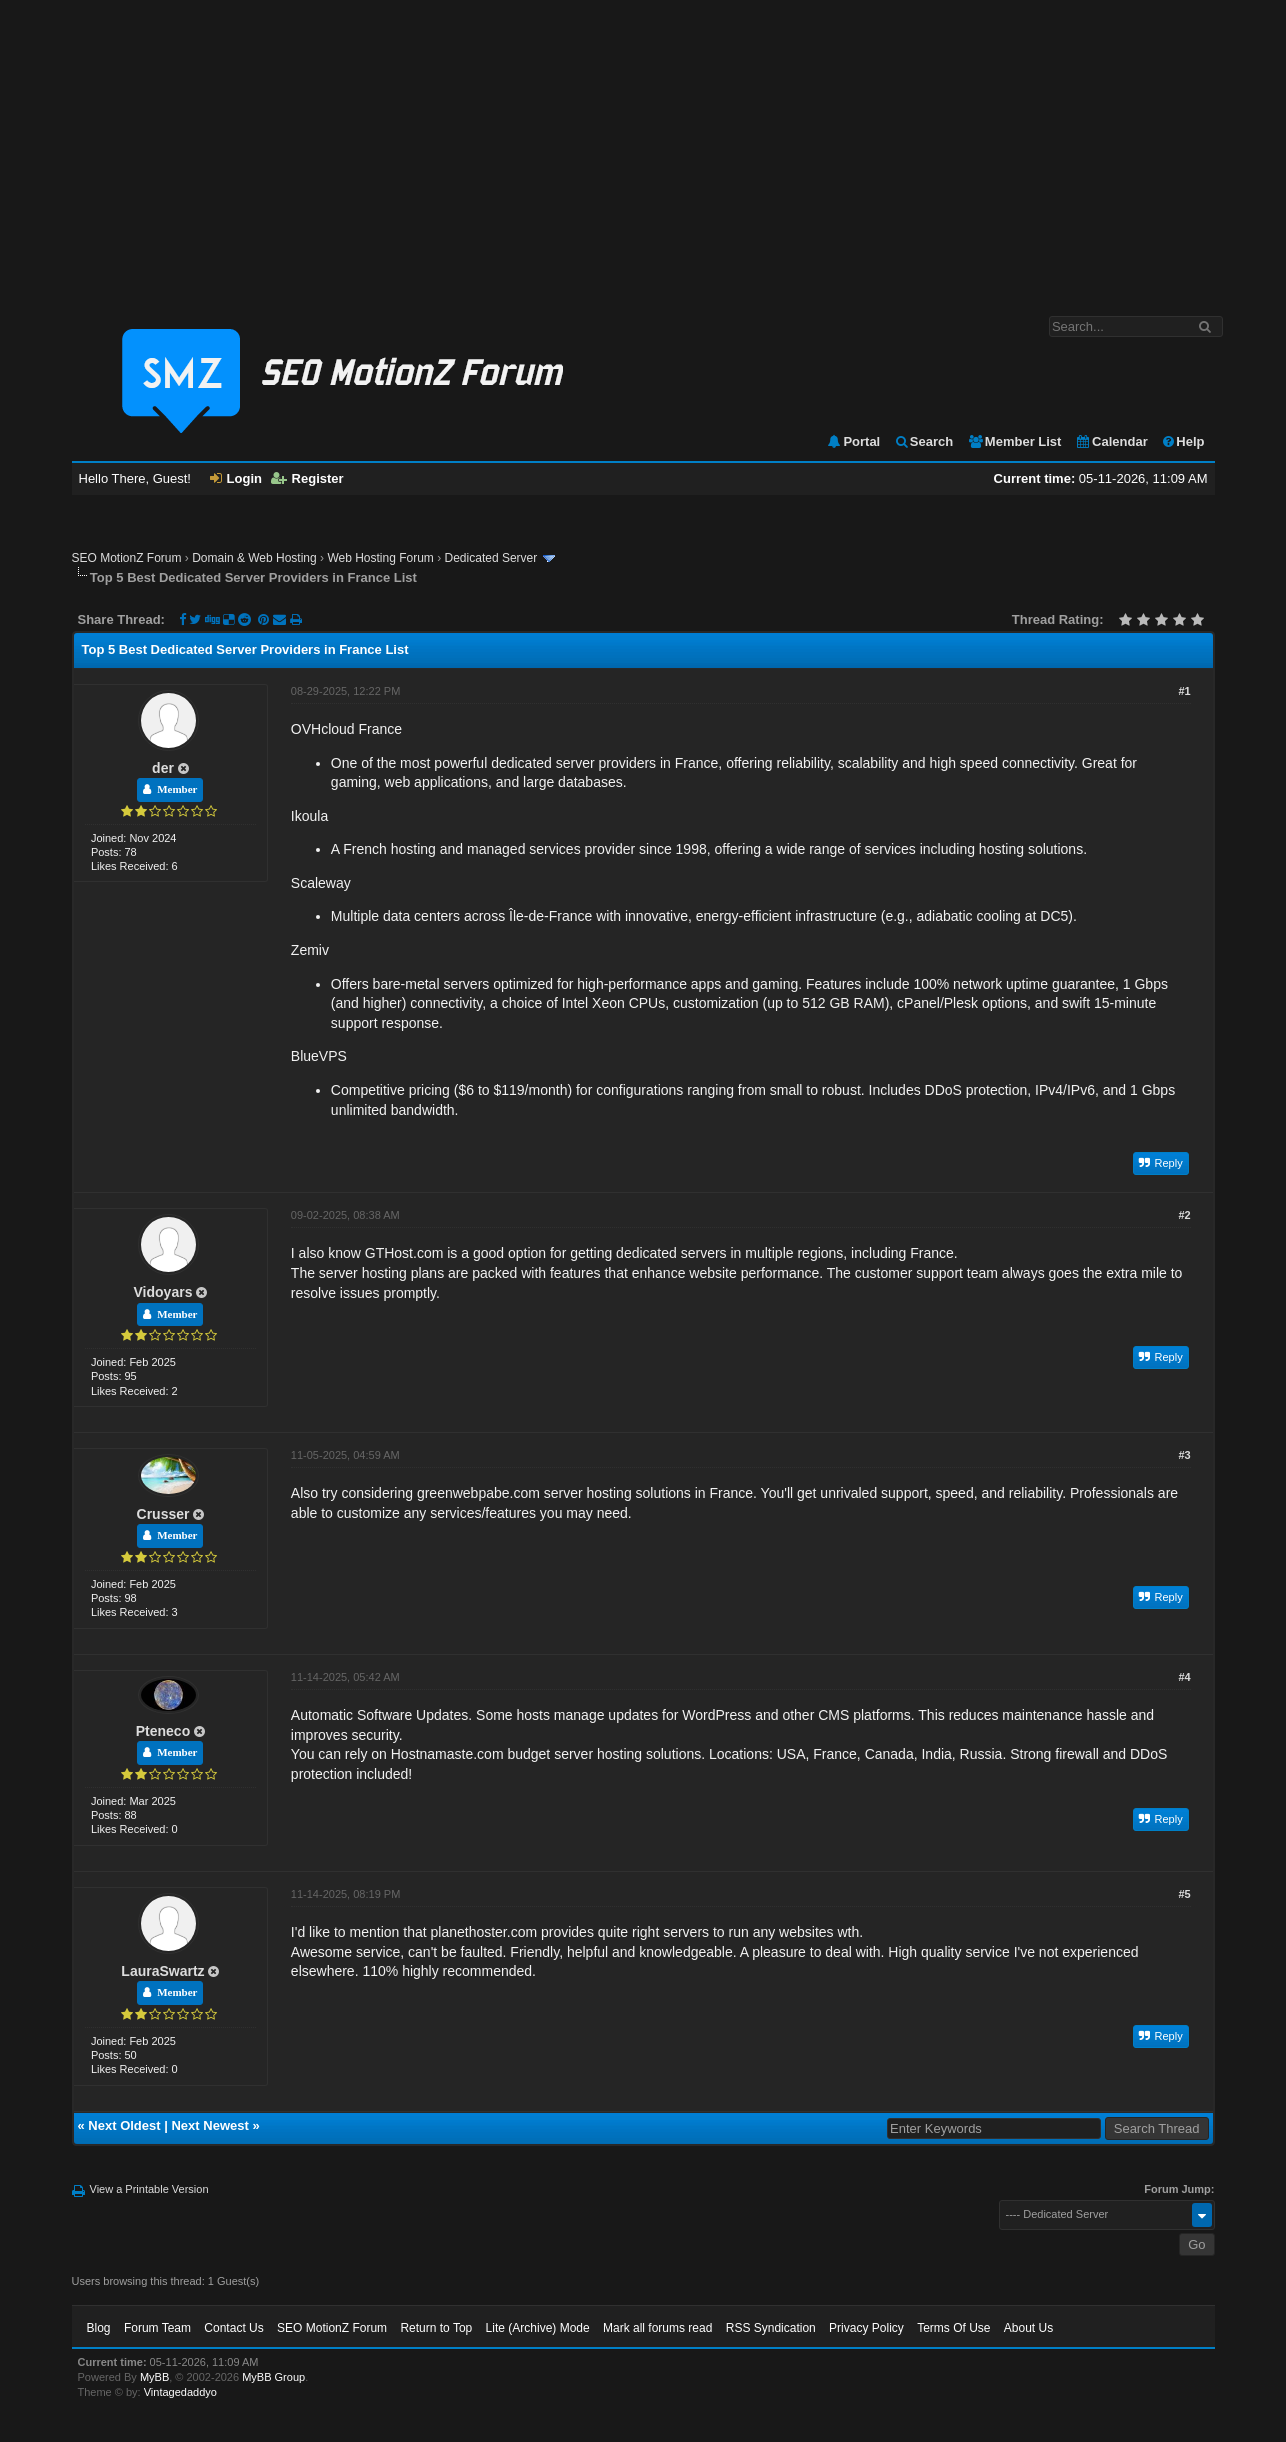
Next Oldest (124, 2125)
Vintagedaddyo (180, 2392)
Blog (99, 2328)
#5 (1184, 1894)
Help (1182, 441)
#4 (1184, 1677)
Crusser (163, 1514)
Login (236, 478)
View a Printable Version (149, 2189)
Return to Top (436, 2328)
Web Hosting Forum (380, 558)
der (163, 768)
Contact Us (233, 2328)
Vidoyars (163, 1292)
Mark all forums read (657, 2328)
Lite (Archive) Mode (538, 2328)
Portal (853, 441)
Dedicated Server (491, 558)
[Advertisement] (643, 148)
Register (307, 478)
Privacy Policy (866, 2328)
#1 (1184, 691)
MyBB (154, 2377)
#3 (1184, 1455)
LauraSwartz (162, 1971)
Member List (1014, 441)
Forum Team (157, 2328)
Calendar (1111, 441)
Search (923, 441)
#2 (1184, 1215)
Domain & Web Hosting (254, 558)
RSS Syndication (771, 2328)
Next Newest (209, 2125)
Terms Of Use (953, 2328)
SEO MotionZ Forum (127, 558)
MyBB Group (273, 2377)
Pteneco (163, 1731)
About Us (1028, 2328)
